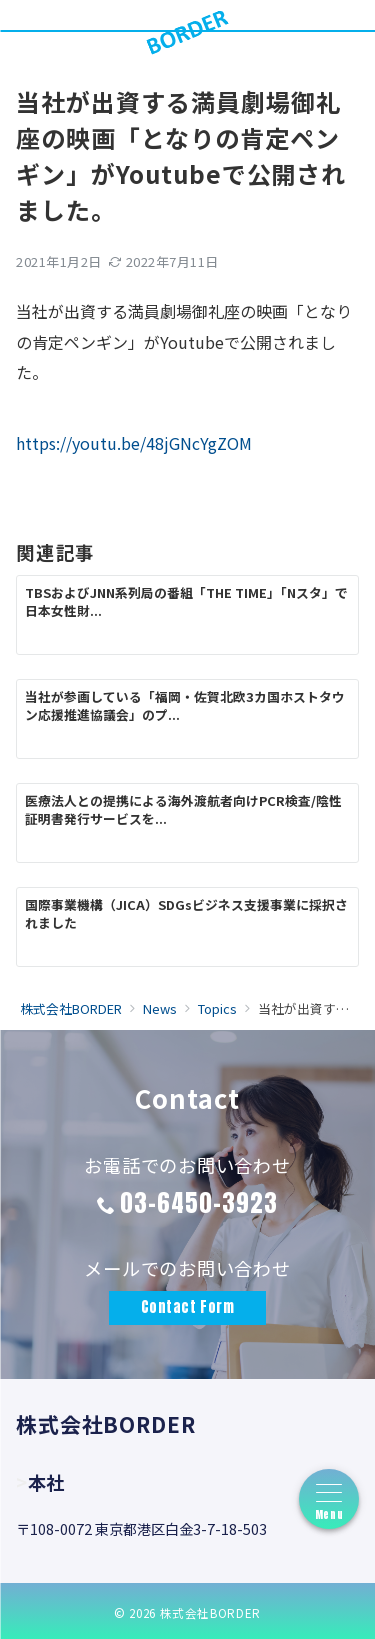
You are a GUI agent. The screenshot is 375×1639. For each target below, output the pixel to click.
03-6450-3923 (199, 1203)
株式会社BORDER (210, 1613)
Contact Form (188, 1307)
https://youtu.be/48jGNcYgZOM (134, 443)
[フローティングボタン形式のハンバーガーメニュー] (329, 1499)
